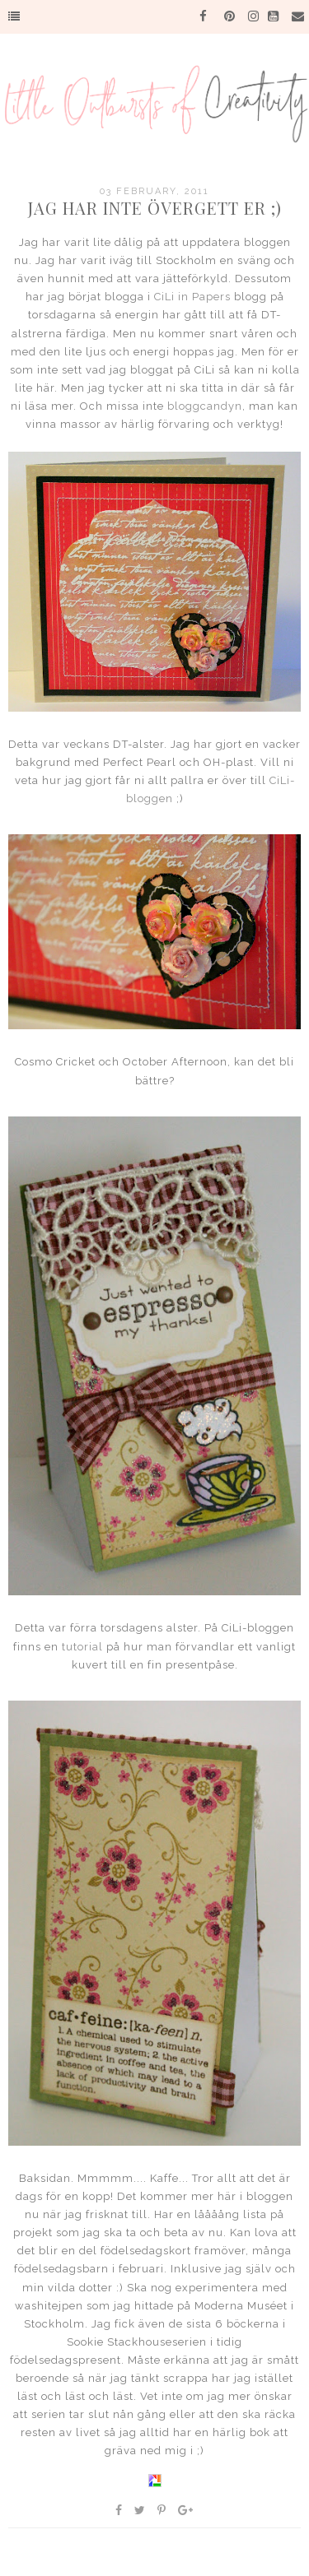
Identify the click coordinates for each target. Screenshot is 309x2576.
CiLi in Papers (192, 296)
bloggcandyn (204, 406)
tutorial (81, 1647)
